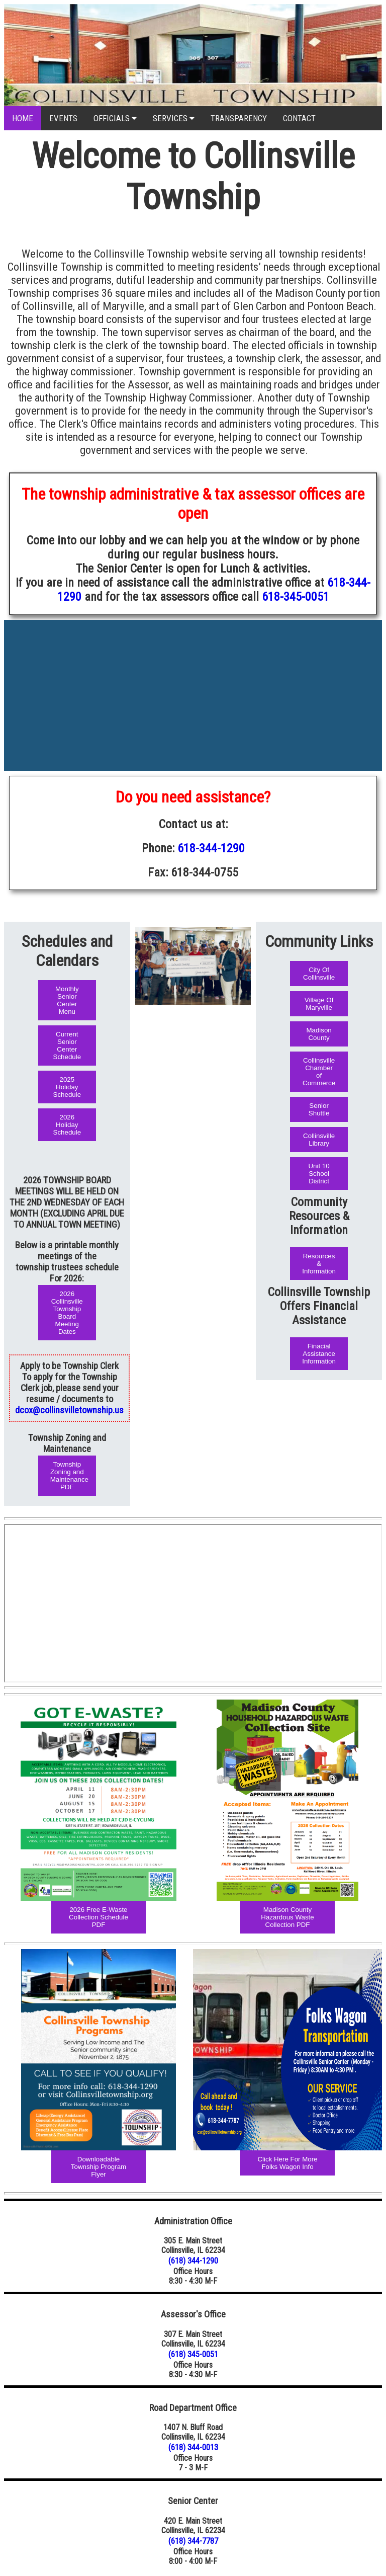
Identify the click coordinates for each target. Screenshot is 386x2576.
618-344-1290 (211, 848)
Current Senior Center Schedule (67, 1045)
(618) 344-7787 (193, 2541)
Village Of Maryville (319, 1003)
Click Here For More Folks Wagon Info (287, 2162)
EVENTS (63, 118)
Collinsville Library (319, 1139)
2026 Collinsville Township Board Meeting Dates (67, 1312)
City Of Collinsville (319, 973)
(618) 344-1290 (193, 2261)
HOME (22, 118)
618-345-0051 (295, 597)
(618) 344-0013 (193, 2447)
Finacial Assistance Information (319, 1353)
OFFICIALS (115, 118)
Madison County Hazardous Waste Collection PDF (287, 1917)
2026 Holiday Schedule (67, 1124)
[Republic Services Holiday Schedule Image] (287, 2049)
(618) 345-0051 (193, 2354)
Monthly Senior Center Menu (67, 1000)
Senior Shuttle (319, 1109)
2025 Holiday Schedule (67, 1087)
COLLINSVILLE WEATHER (193, 662)
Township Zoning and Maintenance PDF (69, 1476)
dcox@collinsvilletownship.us (69, 1410)
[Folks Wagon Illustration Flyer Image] (98, 1800)
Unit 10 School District (318, 1173)
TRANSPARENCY (239, 118)
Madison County (318, 1033)
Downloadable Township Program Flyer (98, 2166)
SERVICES (174, 118)
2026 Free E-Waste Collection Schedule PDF (98, 1917)
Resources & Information (319, 1263)
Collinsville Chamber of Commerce (319, 1072)
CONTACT (299, 118)
